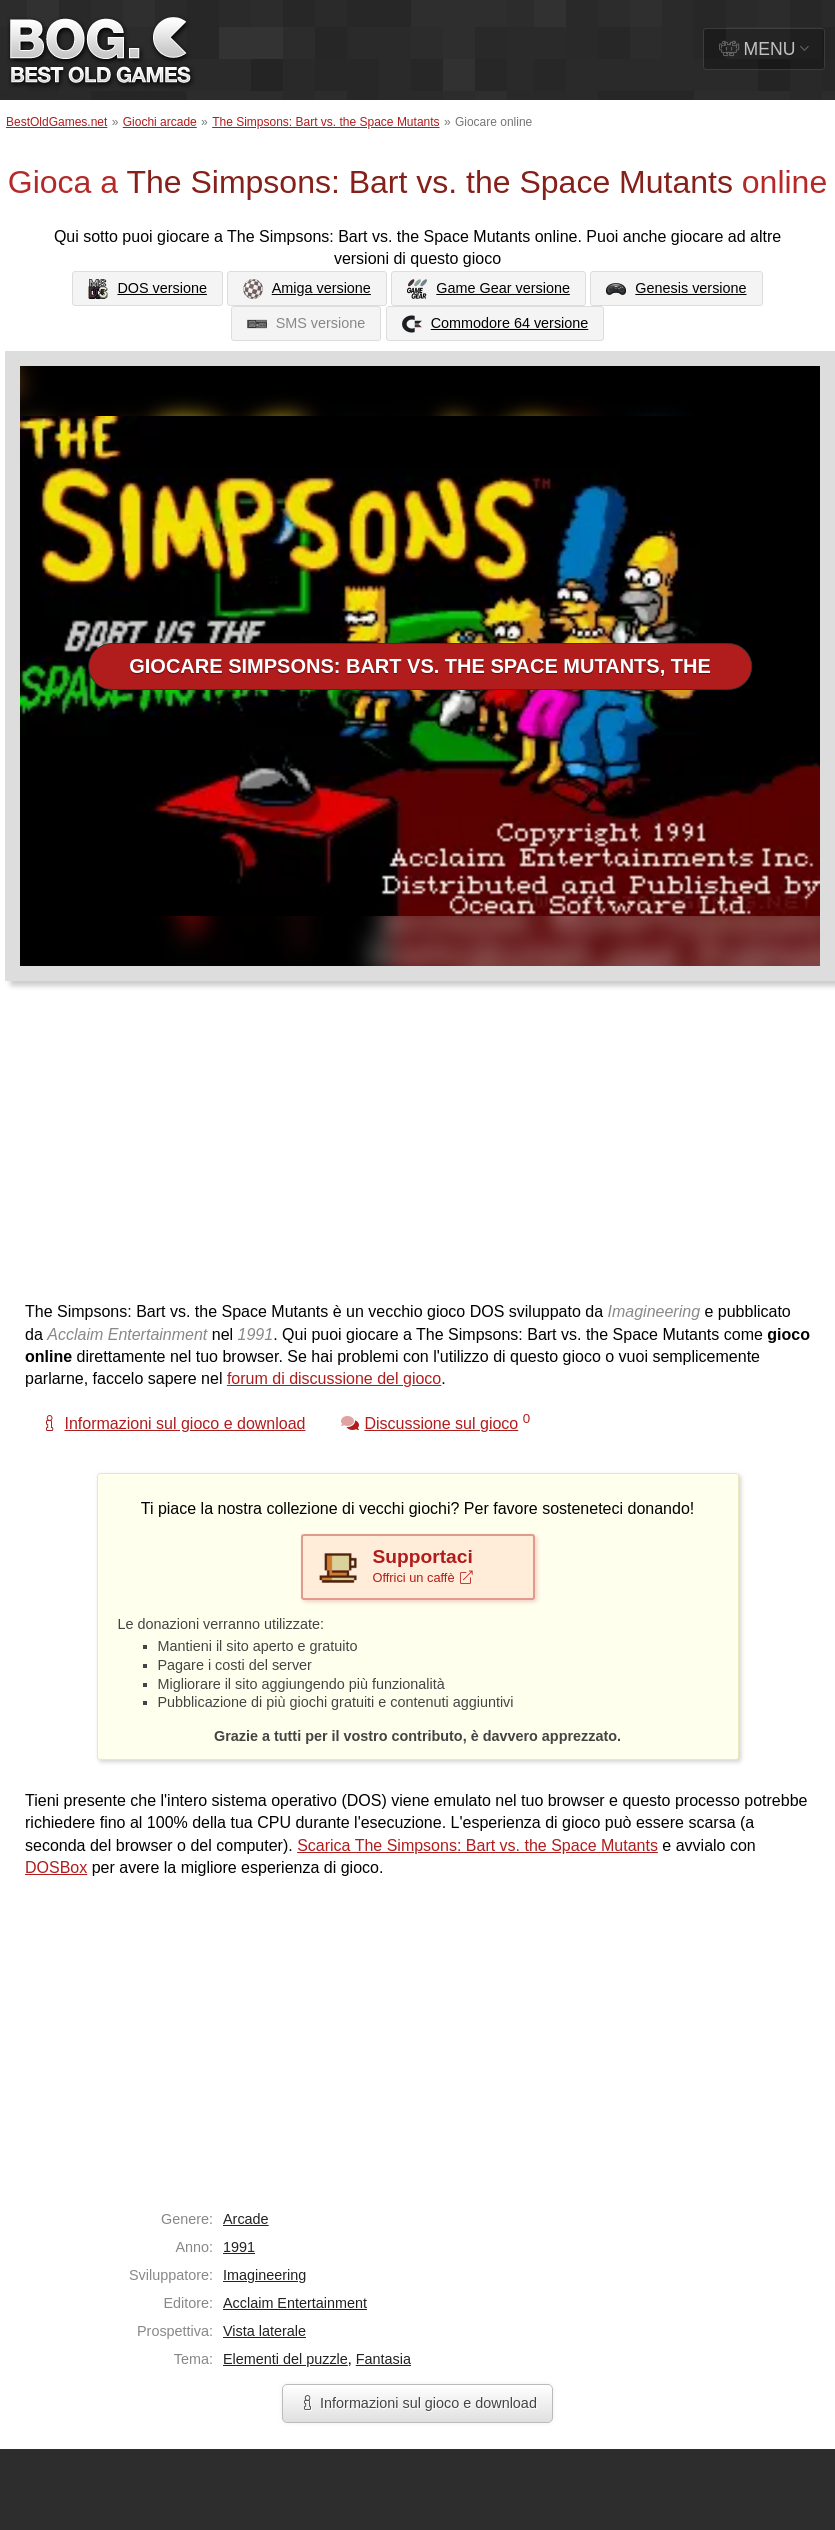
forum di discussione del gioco (334, 1378)
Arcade (246, 2219)
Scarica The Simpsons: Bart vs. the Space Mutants (477, 1845)
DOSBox (56, 1867)
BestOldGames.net (56, 122)
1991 (239, 2247)
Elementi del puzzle (285, 2359)
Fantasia (383, 2359)
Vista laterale (264, 2331)
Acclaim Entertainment (295, 2303)
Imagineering (264, 2275)
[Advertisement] (311, 1151)
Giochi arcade (160, 122)
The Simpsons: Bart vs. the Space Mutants (325, 122)
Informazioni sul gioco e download (417, 2403)
